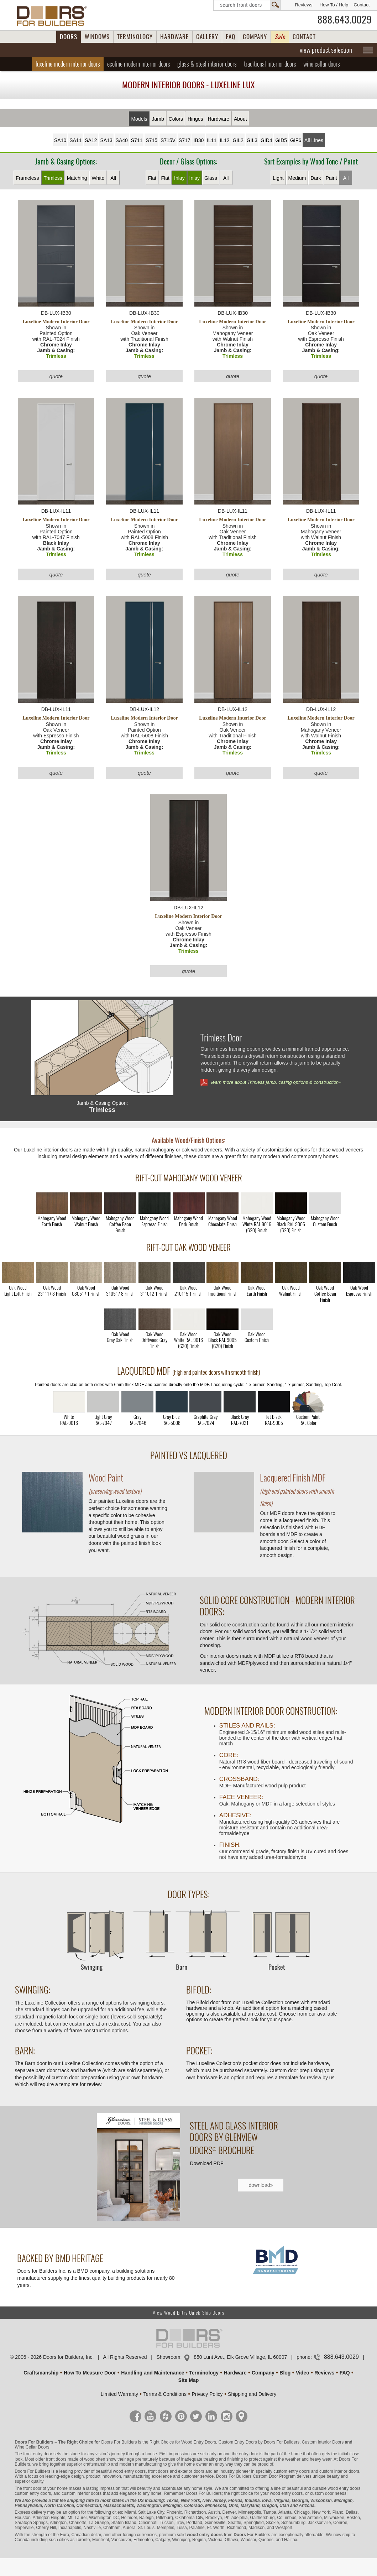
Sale (279, 36)
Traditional (270, 63)
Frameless (27, 178)
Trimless (52, 178)
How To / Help (334, 4)
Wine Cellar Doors (32, 2447)
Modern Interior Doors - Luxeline (188, 84)
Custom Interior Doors (323, 2442)
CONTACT (304, 36)
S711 (137, 140)
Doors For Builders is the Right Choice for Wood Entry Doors (158, 2442)
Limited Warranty (119, 2394)
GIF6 (295, 140)
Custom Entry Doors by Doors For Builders (259, 2442)
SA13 (106, 140)
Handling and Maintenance (152, 2373)
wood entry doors (344, 2488)
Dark (315, 178)
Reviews (303, 4)
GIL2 (237, 140)
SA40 (122, 140)
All (113, 178)
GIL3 (252, 140)
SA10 (60, 140)
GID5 (281, 140)
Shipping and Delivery (252, 2394)
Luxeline (68, 63)
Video (302, 2373)
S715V (168, 140)
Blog (284, 2373)
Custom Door (265, 2476)
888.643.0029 (345, 19)
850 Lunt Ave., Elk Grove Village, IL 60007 (240, 2357)
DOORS (68, 36)
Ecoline (138, 63)
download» (261, 2185)
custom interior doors (339, 2471)
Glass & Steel (207, 63)
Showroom (168, 2357)
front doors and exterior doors (176, 2471)
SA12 (91, 140)
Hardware (218, 119)
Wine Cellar (321, 63)
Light (278, 178)
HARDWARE (174, 36)
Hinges (195, 119)
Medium (297, 178)
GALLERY (207, 36)
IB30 (198, 140)
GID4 (266, 140)
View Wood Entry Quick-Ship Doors (188, 2312)
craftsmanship (96, 2464)
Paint (331, 178)
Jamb (158, 119)
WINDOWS (97, 36)
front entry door (37, 2453)
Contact (362, 4)
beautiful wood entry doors (121, 2471)
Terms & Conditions (165, 2394)
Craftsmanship (40, 2373)
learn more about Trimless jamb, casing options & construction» (276, 1082)
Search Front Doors (247, 5)
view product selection (326, 49)
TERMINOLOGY (135, 36)
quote (56, 376)
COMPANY (255, 36)
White (97, 178)
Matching (77, 178)
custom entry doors (291, 2471)
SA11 (75, 140)
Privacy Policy (207, 2394)
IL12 (224, 140)
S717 (184, 140)
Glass (210, 178)
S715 (151, 140)
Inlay (179, 178)
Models (139, 119)
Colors (176, 119)
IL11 (211, 140)
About (240, 119)
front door (32, 2488)
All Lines (313, 140)
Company (263, 2373)
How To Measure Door (90, 2373)
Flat (152, 178)
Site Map (188, 2380)
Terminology (204, 2373)
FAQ (230, 36)
